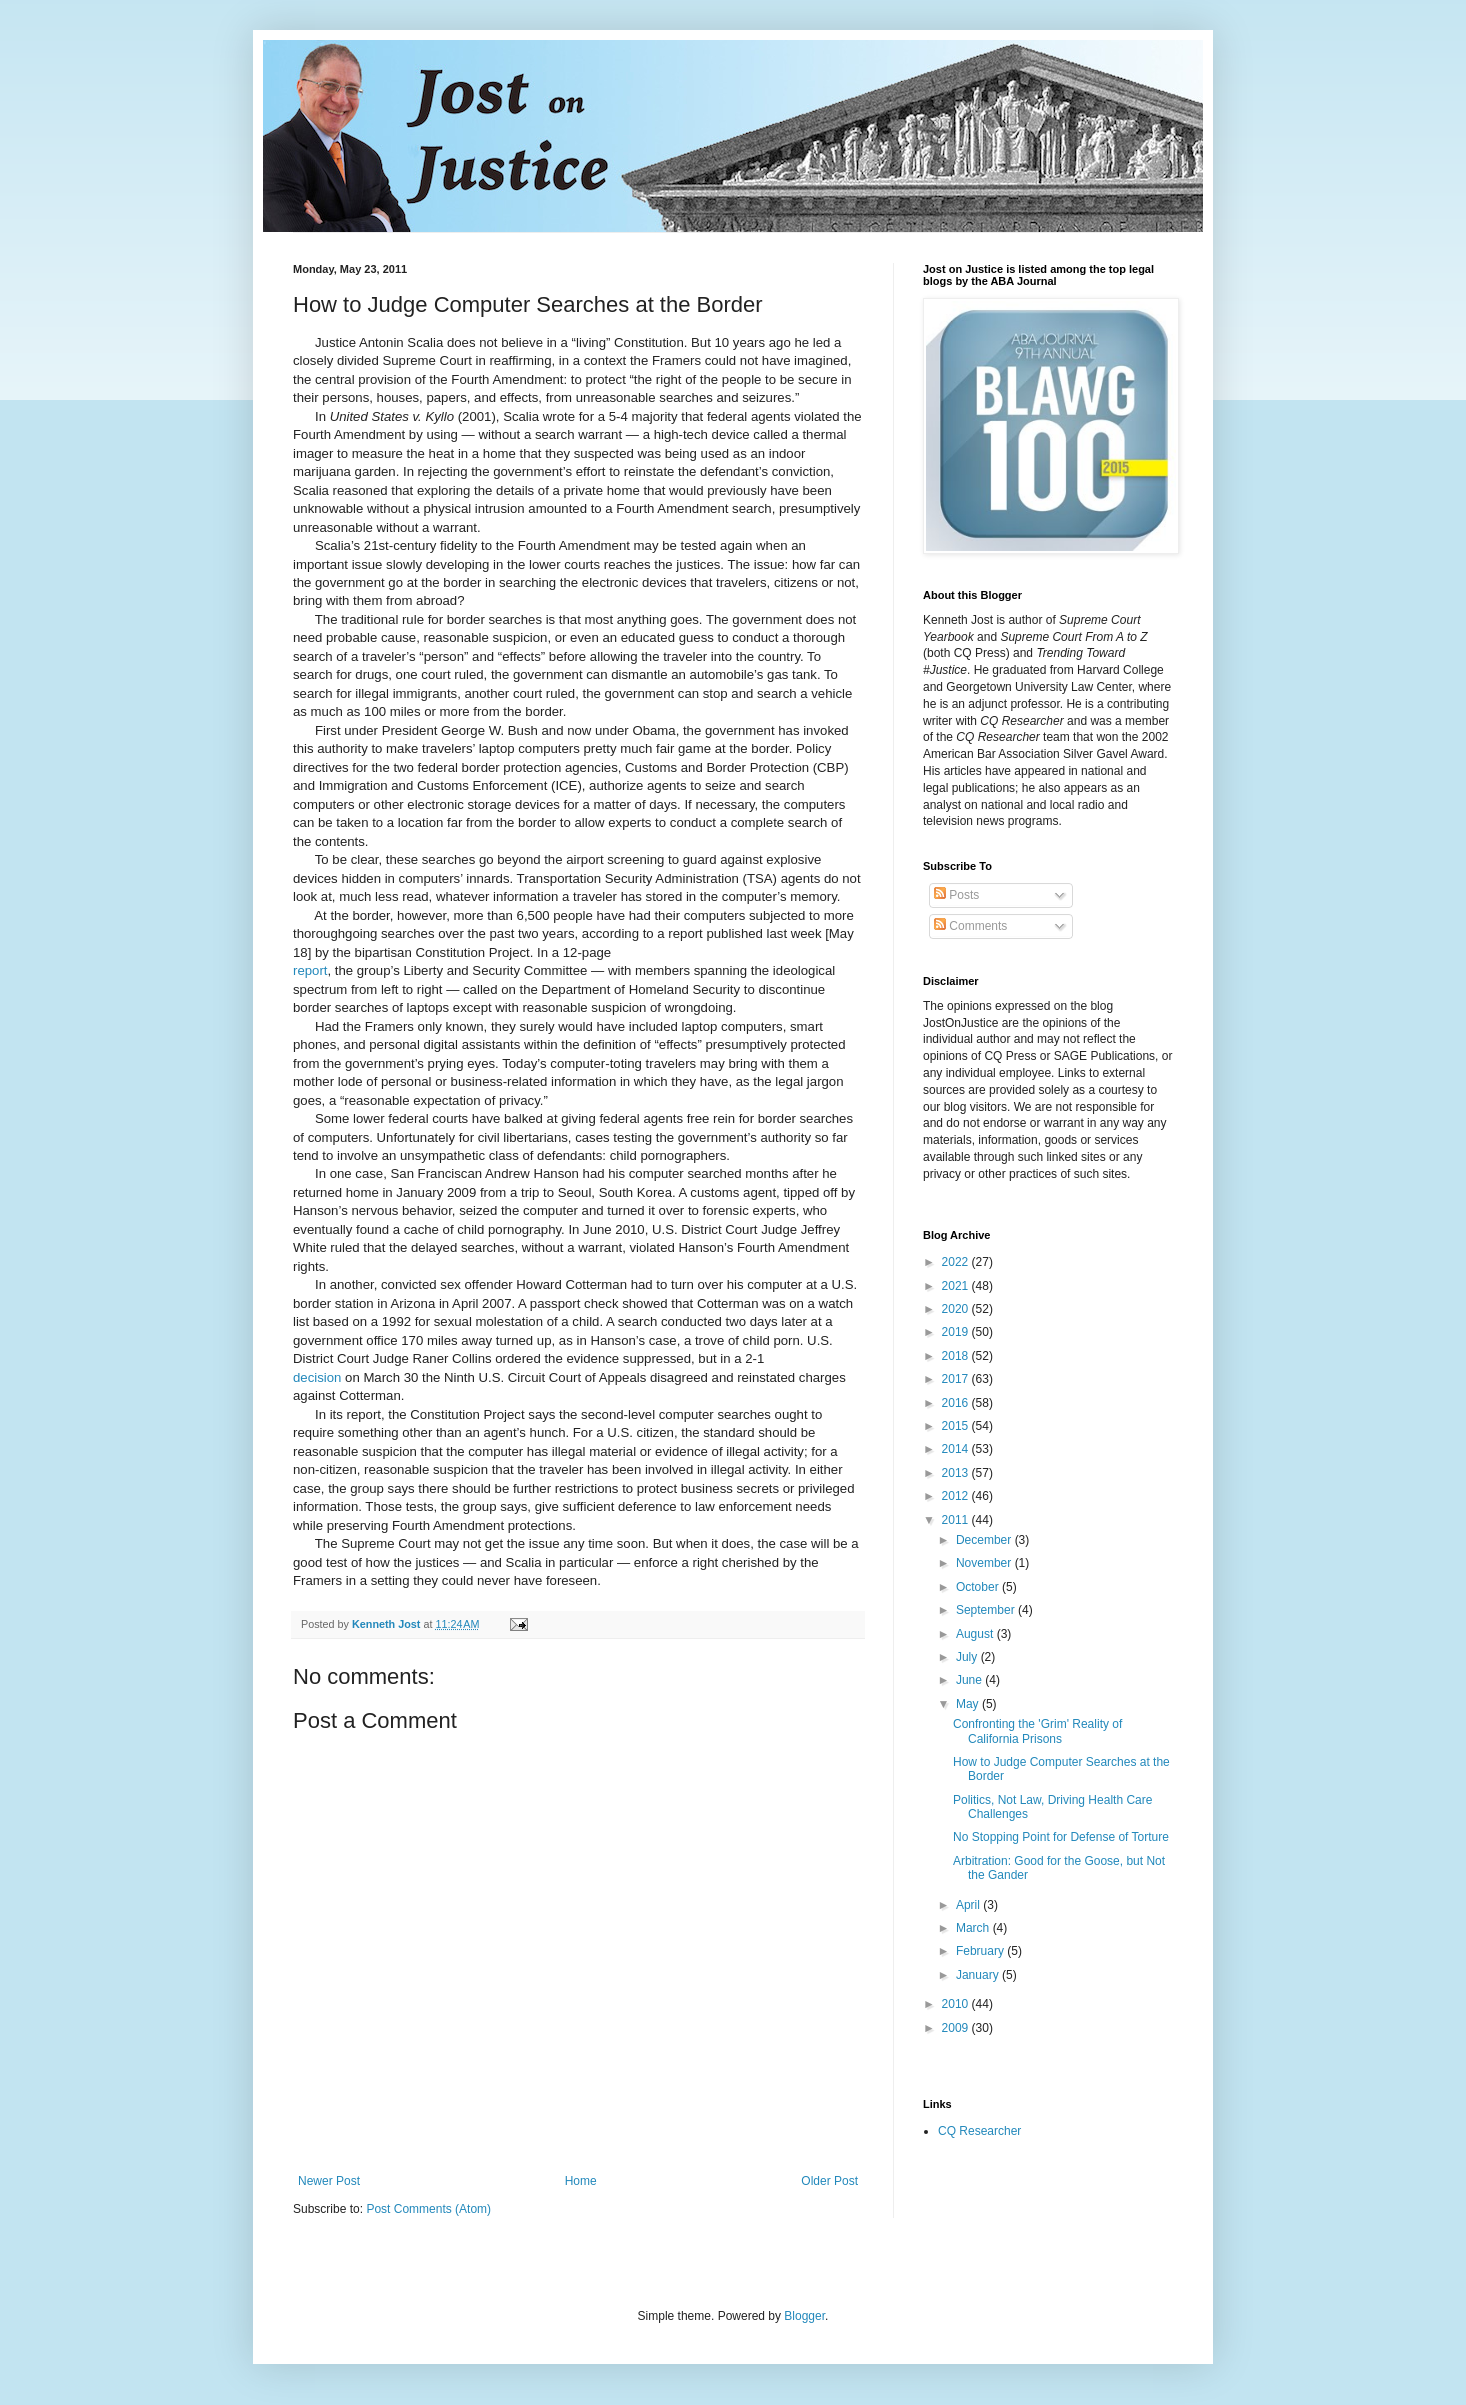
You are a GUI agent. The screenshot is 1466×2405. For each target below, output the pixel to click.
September (987, 1610)
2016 (957, 1403)
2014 (957, 1449)
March (974, 1928)
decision (317, 1377)
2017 (957, 1379)
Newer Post (329, 2181)
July (968, 1657)
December (985, 1540)
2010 (957, 2004)
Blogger (804, 2316)
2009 (957, 2028)
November (985, 1563)
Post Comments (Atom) (428, 2209)
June (970, 1680)
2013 (957, 1473)
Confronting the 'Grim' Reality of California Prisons (1037, 1731)
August (976, 1634)
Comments (970, 926)
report (310, 970)
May (969, 1704)
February (981, 1951)
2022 (957, 1262)
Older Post (829, 2181)
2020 (957, 1309)
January (979, 1975)
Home (581, 2181)
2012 (957, 1496)
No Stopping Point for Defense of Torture (1061, 1837)
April (969, 1905)
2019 (957, 1332)
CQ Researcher (979, 2131)
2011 (957, 1520)
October (979, 1587)
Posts (956, 895)
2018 (957, 1356)
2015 (957, 1426)
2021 (957, 1286)
